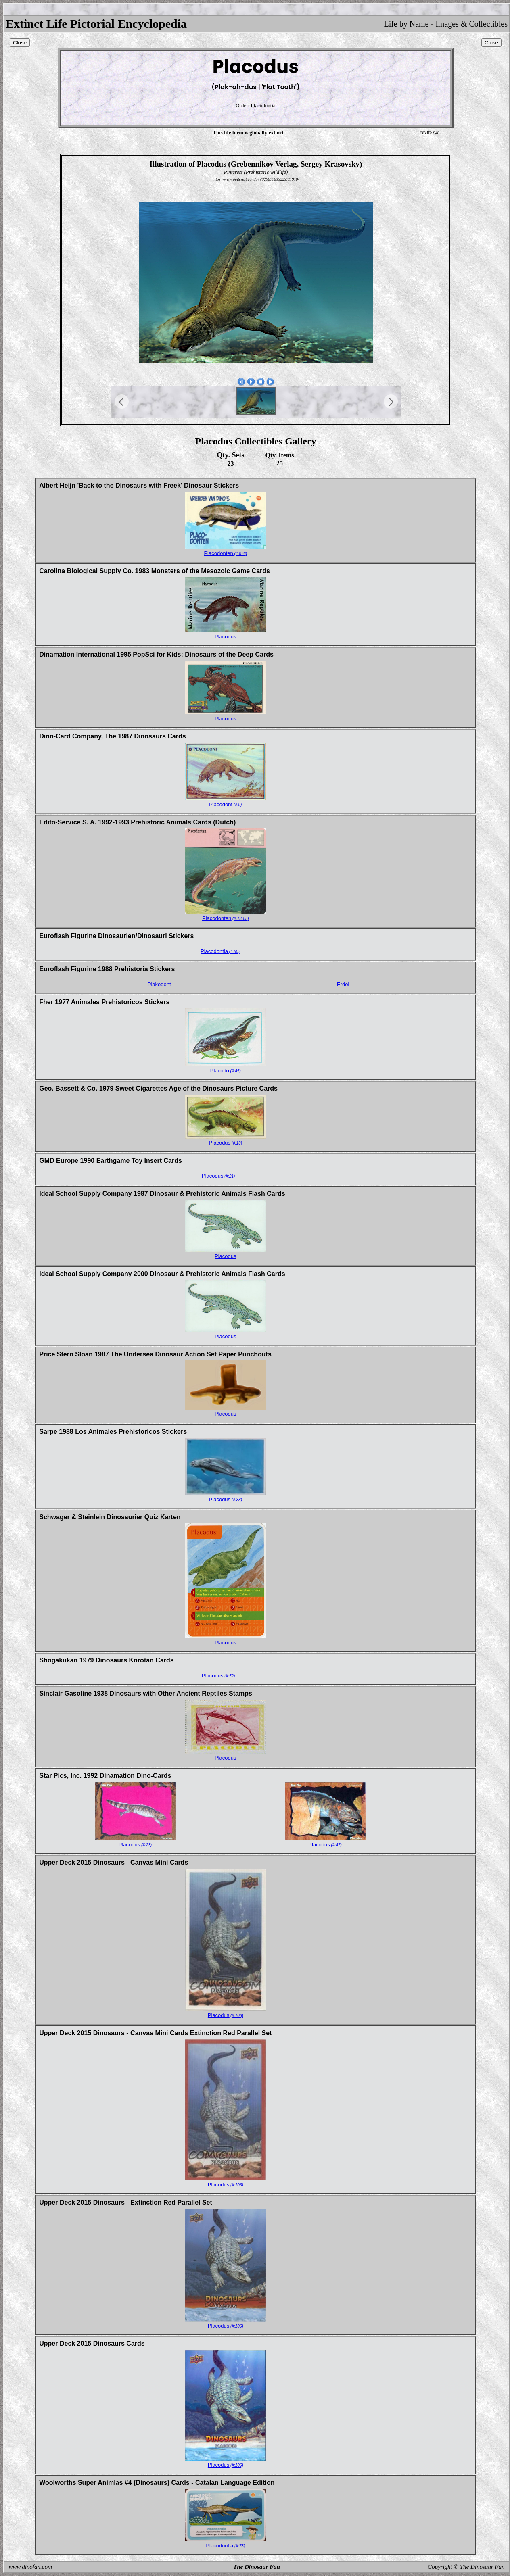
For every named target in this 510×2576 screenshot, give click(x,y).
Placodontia (220, 951)
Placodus (225, 637)
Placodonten (225, 553)
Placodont (225, 804)
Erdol (343, 984)
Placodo (225, 1071)
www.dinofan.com (30, 2566)
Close (20, 43)
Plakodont (159, 984)
